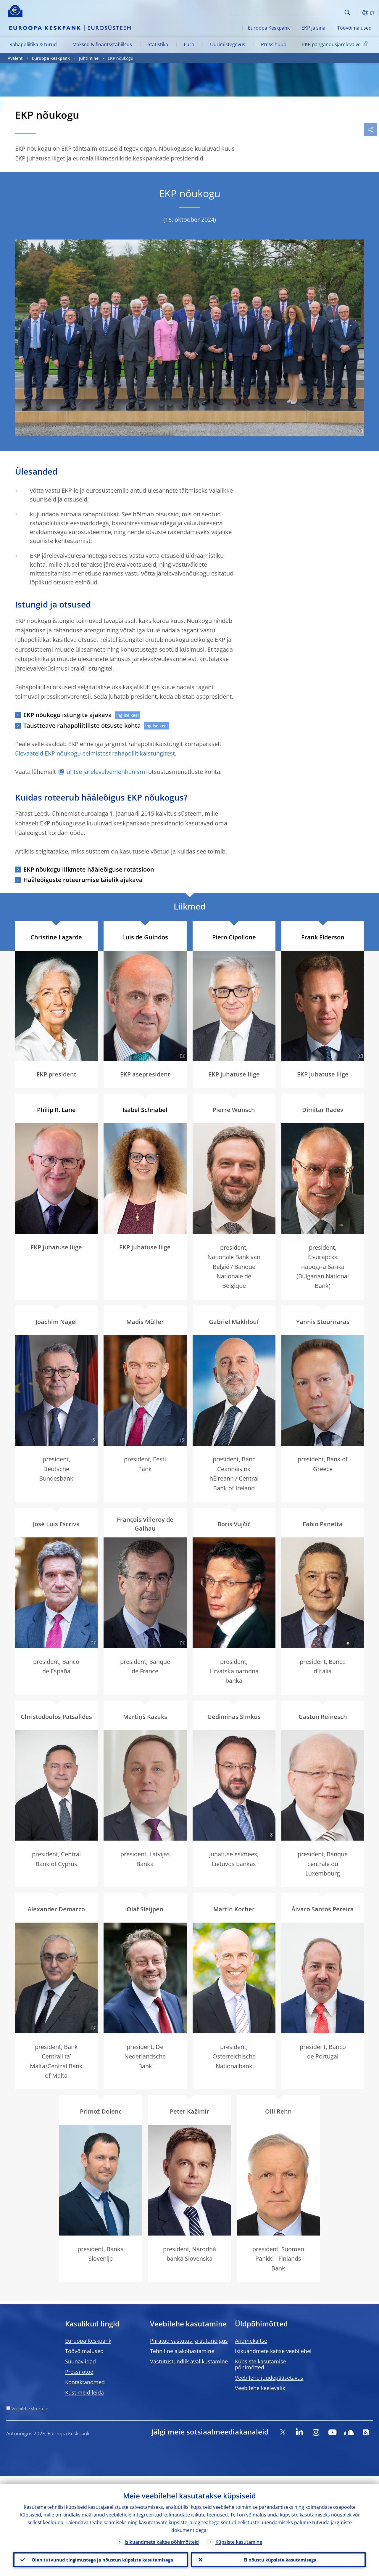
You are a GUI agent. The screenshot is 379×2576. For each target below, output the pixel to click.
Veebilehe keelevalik (260, 2388)
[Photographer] (359, 431)
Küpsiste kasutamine (238, 2533)
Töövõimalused (354, 28)
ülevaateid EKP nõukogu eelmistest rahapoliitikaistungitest (95, 753)
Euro (189, 44)
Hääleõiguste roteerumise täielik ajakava (83, 880)
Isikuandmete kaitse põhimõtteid (162, 2533)
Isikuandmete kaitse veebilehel (273, 2351)
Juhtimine (89, 58)
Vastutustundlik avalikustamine (189, 2361)
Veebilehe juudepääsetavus (269, 2377)
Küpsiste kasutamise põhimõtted (260, 2364)
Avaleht (15, 58)
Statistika (158, 44)
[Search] (313, 11)
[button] (357, 13)
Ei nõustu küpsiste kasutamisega (278, 2555)
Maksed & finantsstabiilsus (102, 44)
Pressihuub (273, 44)
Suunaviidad (80, 2361)
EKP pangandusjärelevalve (336, 44)
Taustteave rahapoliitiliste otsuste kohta (82, 725)
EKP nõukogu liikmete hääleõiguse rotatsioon (88, 869)
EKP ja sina (313, 28)
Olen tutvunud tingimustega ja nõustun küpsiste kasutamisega (100, 2555)
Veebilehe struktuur (30, 2408)
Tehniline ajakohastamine (182, 2351)
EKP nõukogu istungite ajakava (67, 715)
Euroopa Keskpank (269, 28)
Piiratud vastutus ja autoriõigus (189, 2340)
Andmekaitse (251, 2340)
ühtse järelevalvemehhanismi (107, 772)
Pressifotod (79, 2371)
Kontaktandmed (85, 2382)
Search (347, 12)
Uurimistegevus (227, 44)
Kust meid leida (84, 2392)
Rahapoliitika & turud (33, 44)
